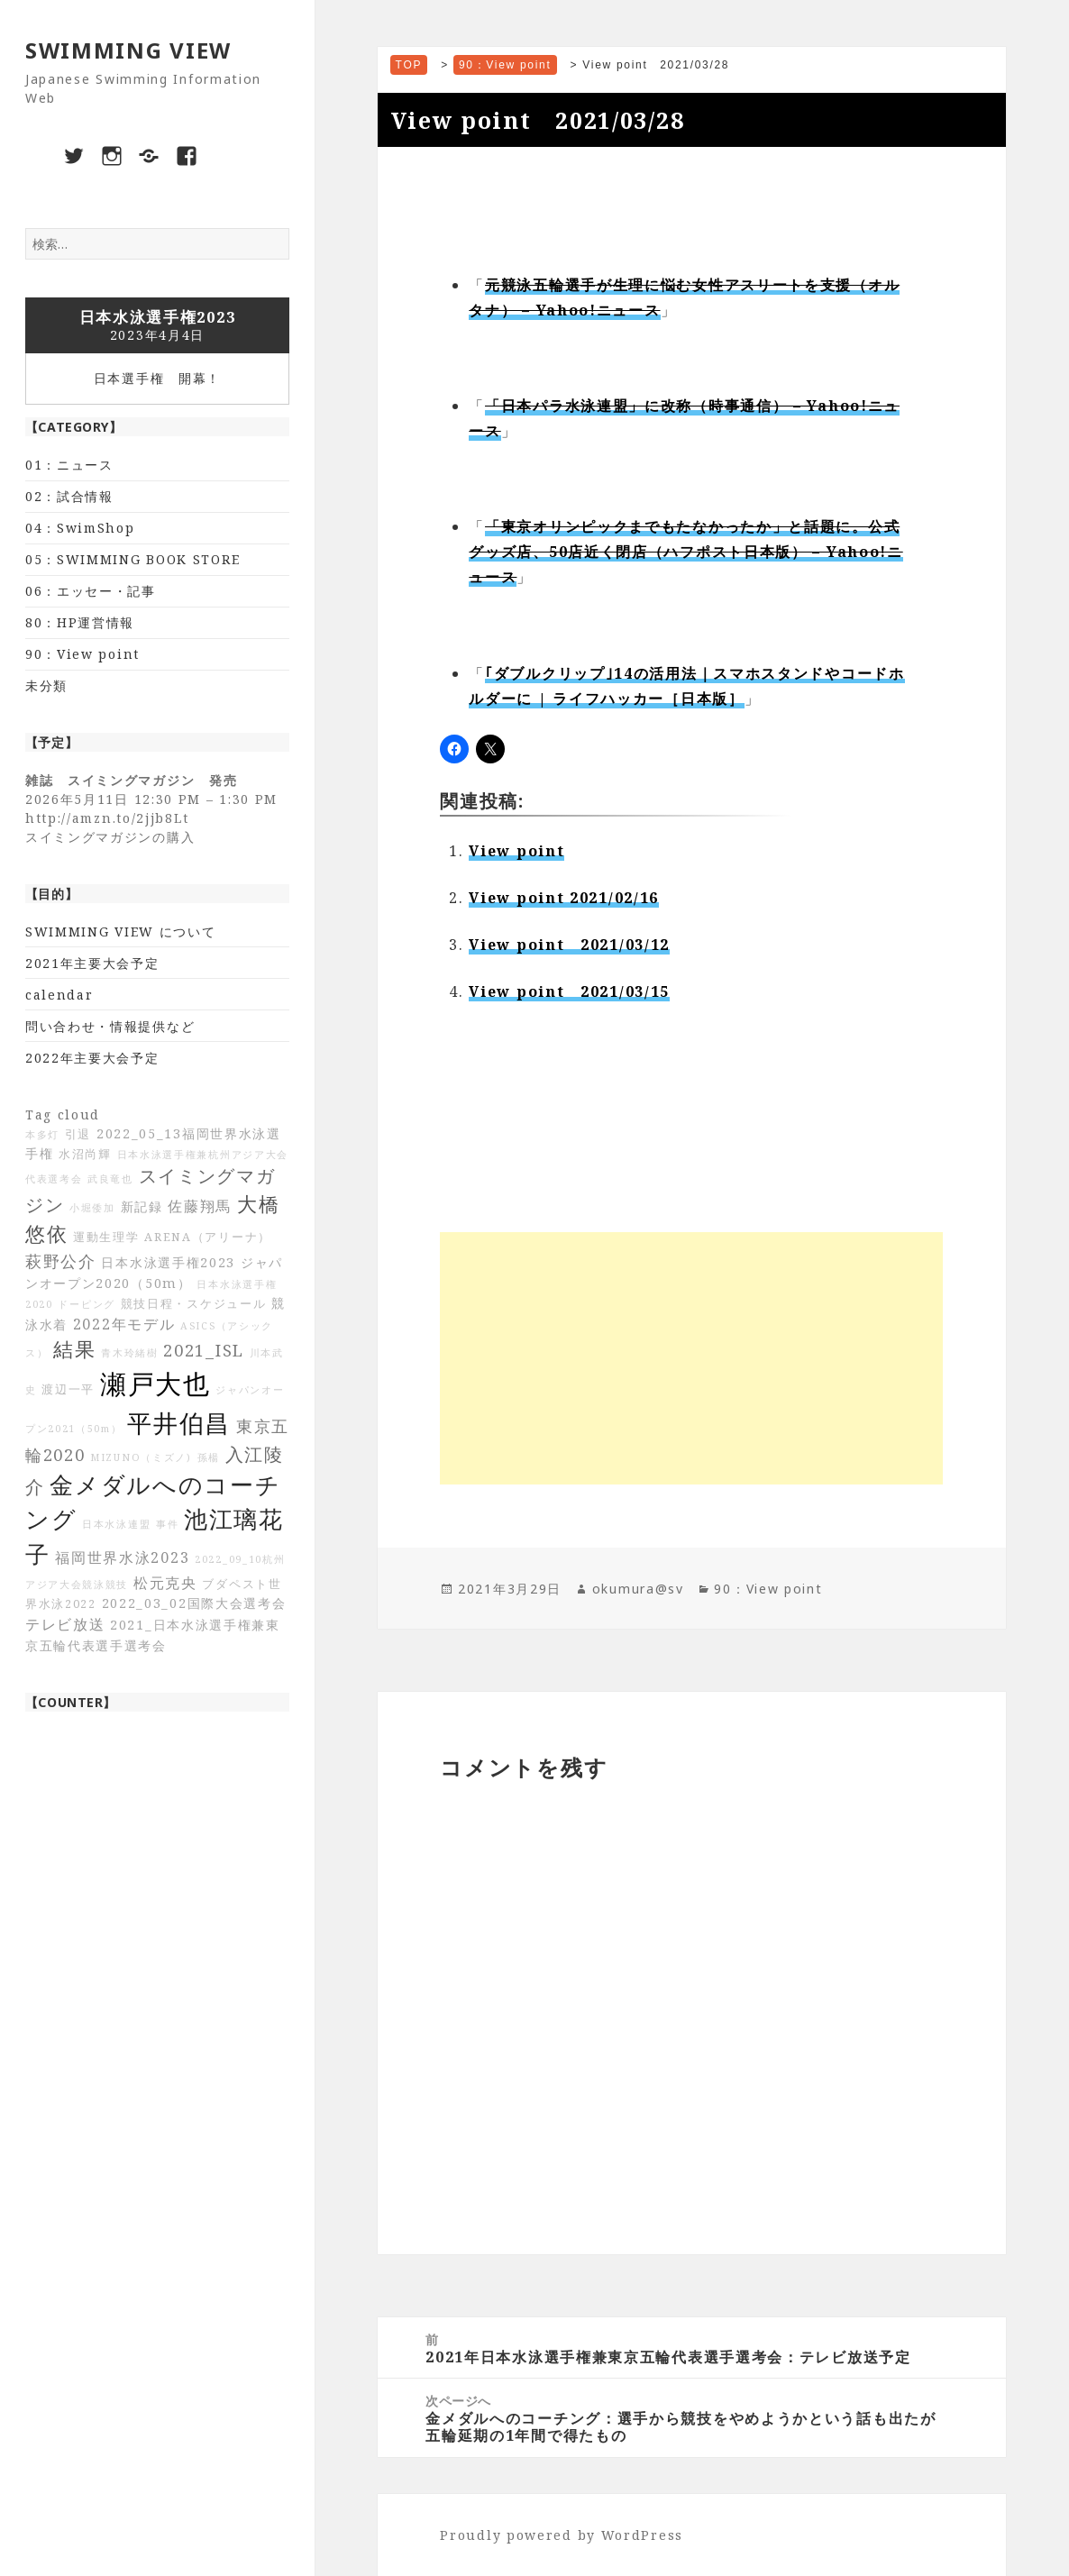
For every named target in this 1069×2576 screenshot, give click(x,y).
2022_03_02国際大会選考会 (194, 1603)
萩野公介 (60, 1261)
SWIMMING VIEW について (120, 931)
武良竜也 (110, 1179)
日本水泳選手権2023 (168, 1262)
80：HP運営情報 (79, 622)
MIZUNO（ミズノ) (141, 1457)
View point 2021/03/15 (569, 991)
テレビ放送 (65, 1624)
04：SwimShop (80, 527)
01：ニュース (69, 464)
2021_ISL (203, 1350)
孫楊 (208, 1457)
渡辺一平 (68, 1389)
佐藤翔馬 (200, 1206)
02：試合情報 (69, 496)
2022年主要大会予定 (92, 1057)
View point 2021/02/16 (564, 898)
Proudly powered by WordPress (561, 2535)
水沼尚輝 (85, 1154)
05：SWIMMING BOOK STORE (132, 559)
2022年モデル (124, 1324)
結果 (74, 1349)
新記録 (142, 1206)
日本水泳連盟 (116, 1524)
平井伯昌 (179, 1422)
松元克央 (165, 1583)
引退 (78, 1134)
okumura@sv (638, 1588)
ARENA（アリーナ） (207, 1237)
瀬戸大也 (155, 1384)
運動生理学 (106, 1237)
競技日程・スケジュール (194, 1303)
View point (516, 851)
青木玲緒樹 (130, 1353)
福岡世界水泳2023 (122, 1557)
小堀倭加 (92, 1207)
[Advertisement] (691, 1358)
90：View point (82, 653)
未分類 (46, 685)
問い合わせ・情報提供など (110, 1026)
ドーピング (86, 1304)
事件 (167, 1524)
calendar (59, 994)
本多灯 (42, 1134)
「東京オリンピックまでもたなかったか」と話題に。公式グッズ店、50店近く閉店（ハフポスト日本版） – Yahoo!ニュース (685, 551)
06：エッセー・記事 (90, 590)
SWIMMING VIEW (128, 50)
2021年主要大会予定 (92, 963)
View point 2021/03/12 (569, 945)
